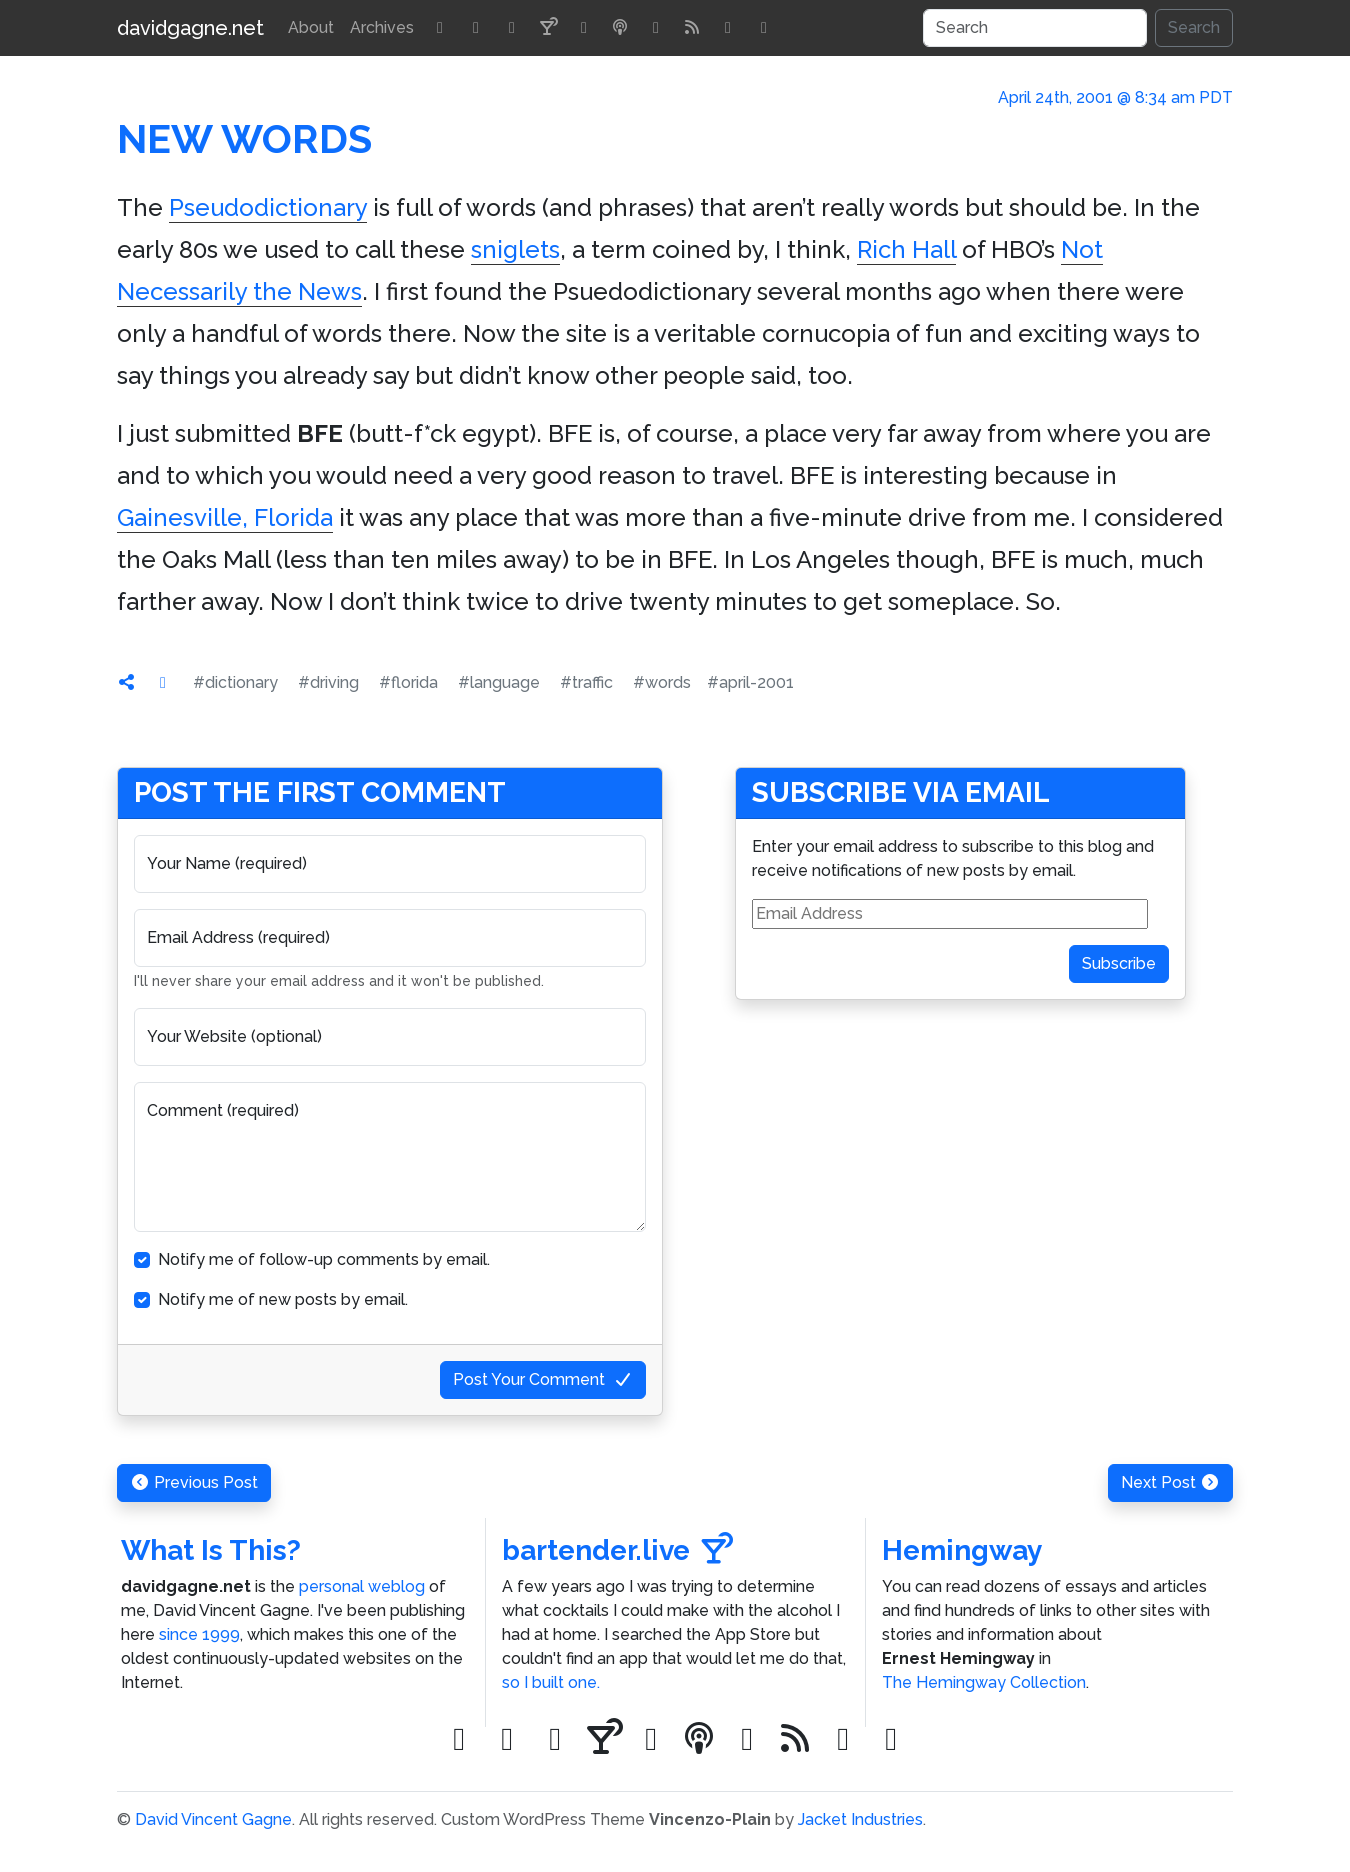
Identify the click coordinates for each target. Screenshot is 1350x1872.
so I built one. (551, 1682)
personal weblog (362, 1586)
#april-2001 (750, 682)
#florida (408, 682)
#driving (328, 682)
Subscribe (1119, 963)
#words (662, 682)
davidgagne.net (190, 28)
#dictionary (235, 682)
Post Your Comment (543, 1379)
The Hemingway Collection (984, 1682)
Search (1194, 27)
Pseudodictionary (268, 207)
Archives (382, 27)
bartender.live (617, 1550)
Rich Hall (906, 249)
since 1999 (199, 1634)
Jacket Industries (860, 1819)
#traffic (586, 682)
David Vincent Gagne (213, 1819)
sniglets (515, 249)
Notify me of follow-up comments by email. (324, 1259)
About (311, 27)
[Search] (1035, 28)
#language (499, 682)
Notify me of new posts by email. (283, 1299)
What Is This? (211, 1550)
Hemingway (962, 1550)
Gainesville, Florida (225, 517)
